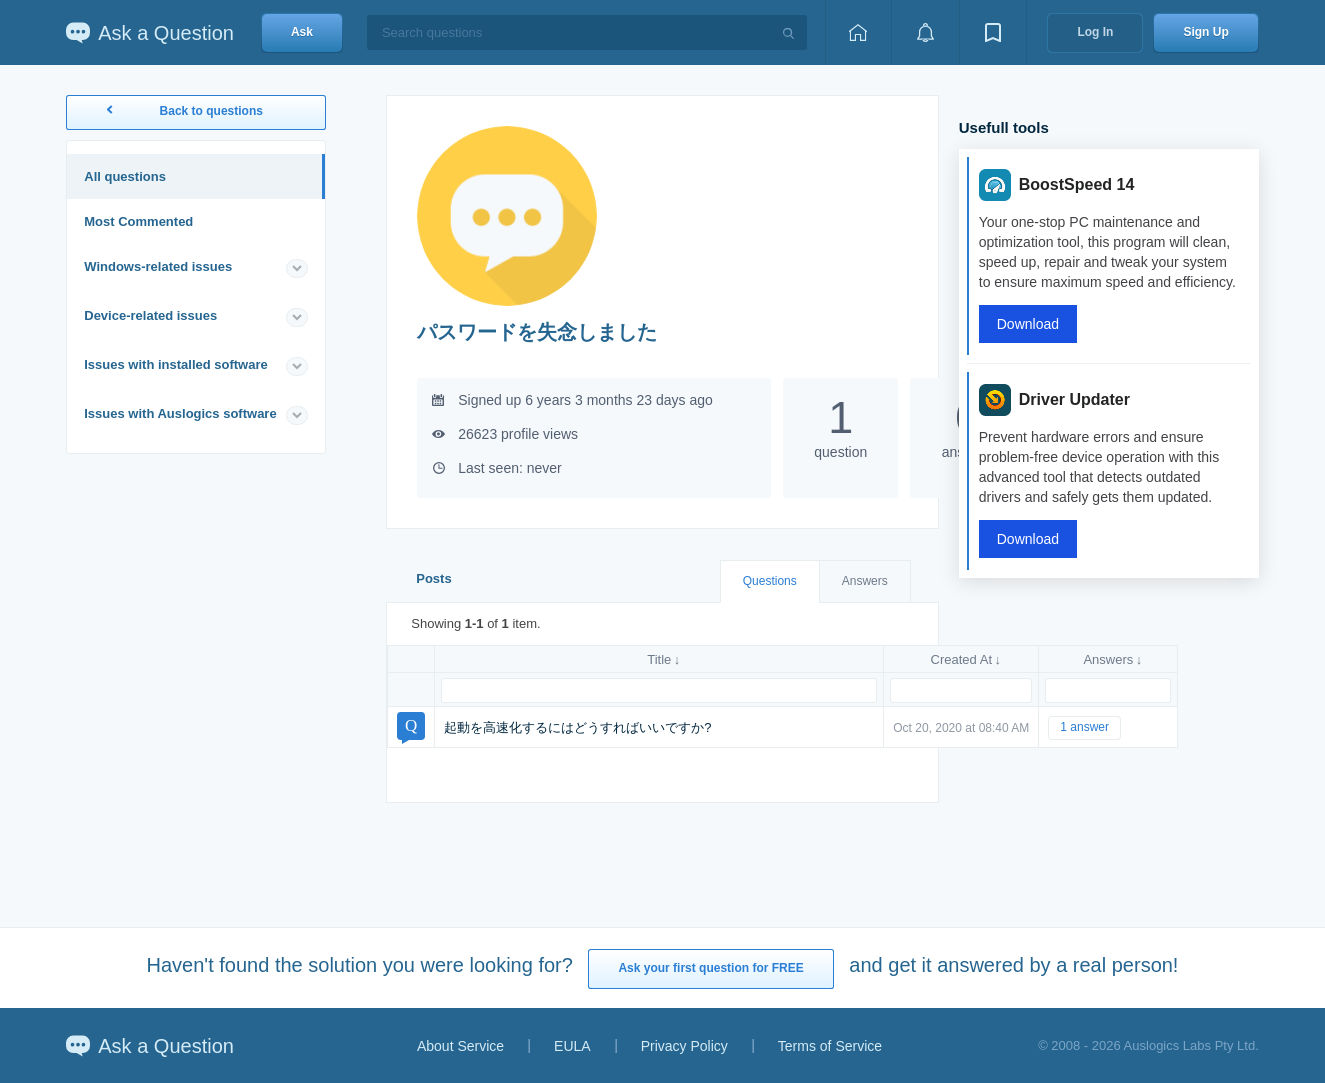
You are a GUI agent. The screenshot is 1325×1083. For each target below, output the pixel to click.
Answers (865, 581)
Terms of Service (830, 1046)
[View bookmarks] (993, 32)
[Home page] (858, 32)
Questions (770, 581)
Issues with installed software (176, 364)
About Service (460, 1046)
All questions (125, 176)
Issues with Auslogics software (180, 413)
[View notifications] (925, 32)
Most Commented (138, 221)
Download (1028, 324)
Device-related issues (150, 315)
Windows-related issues (158, 266)
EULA (572, 1046)
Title (659, 659)
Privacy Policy (684, 1046)
